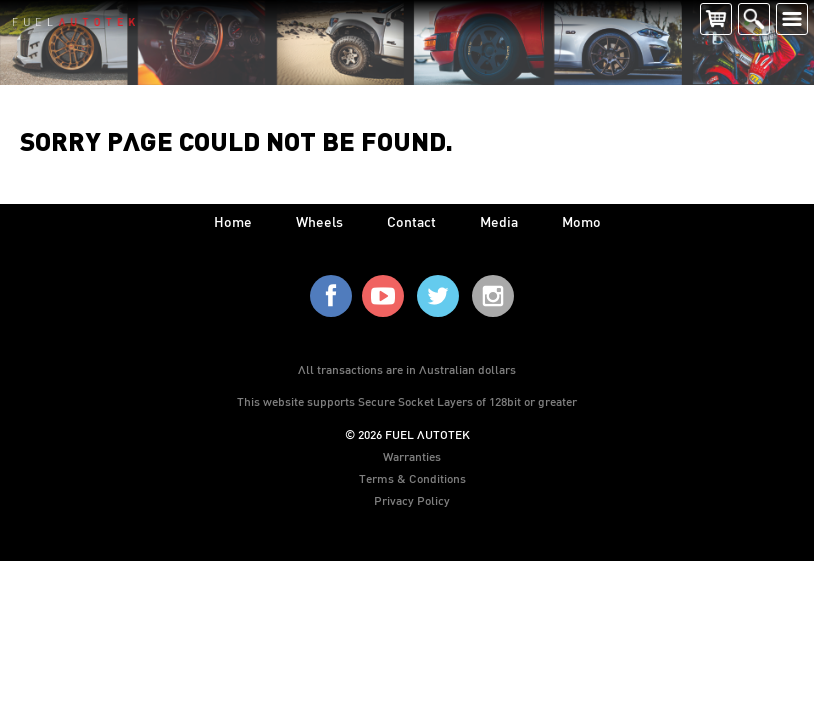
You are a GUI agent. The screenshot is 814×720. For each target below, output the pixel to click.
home (233, 221)
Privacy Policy (412, 500)
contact (411, 221)
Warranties (412, 456)
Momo (581, 221)
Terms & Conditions (412, 478)
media (499, 221)
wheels (319, 221)
